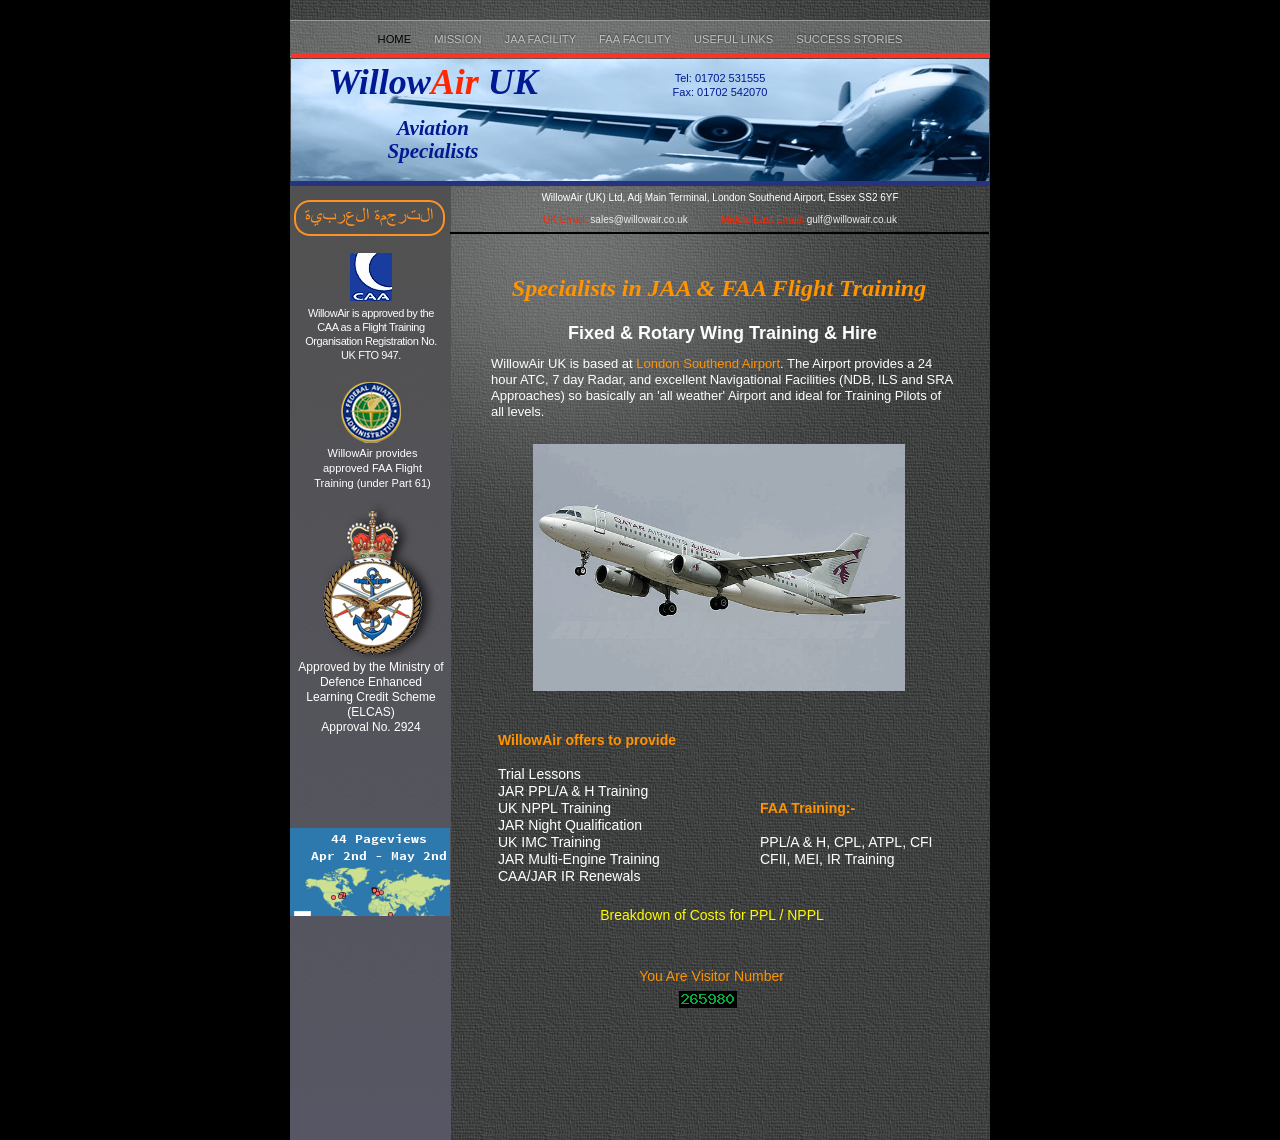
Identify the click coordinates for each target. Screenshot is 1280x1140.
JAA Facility (542, 39)
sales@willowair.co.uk (638, 219)
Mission (459, 39)
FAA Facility (636, 39)
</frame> (370, 863)
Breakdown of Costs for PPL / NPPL (712, 915)
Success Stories (849, 39)
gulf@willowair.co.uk (852, 219)
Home (396, 39)
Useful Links (735, 39)
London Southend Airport (708, 363)
